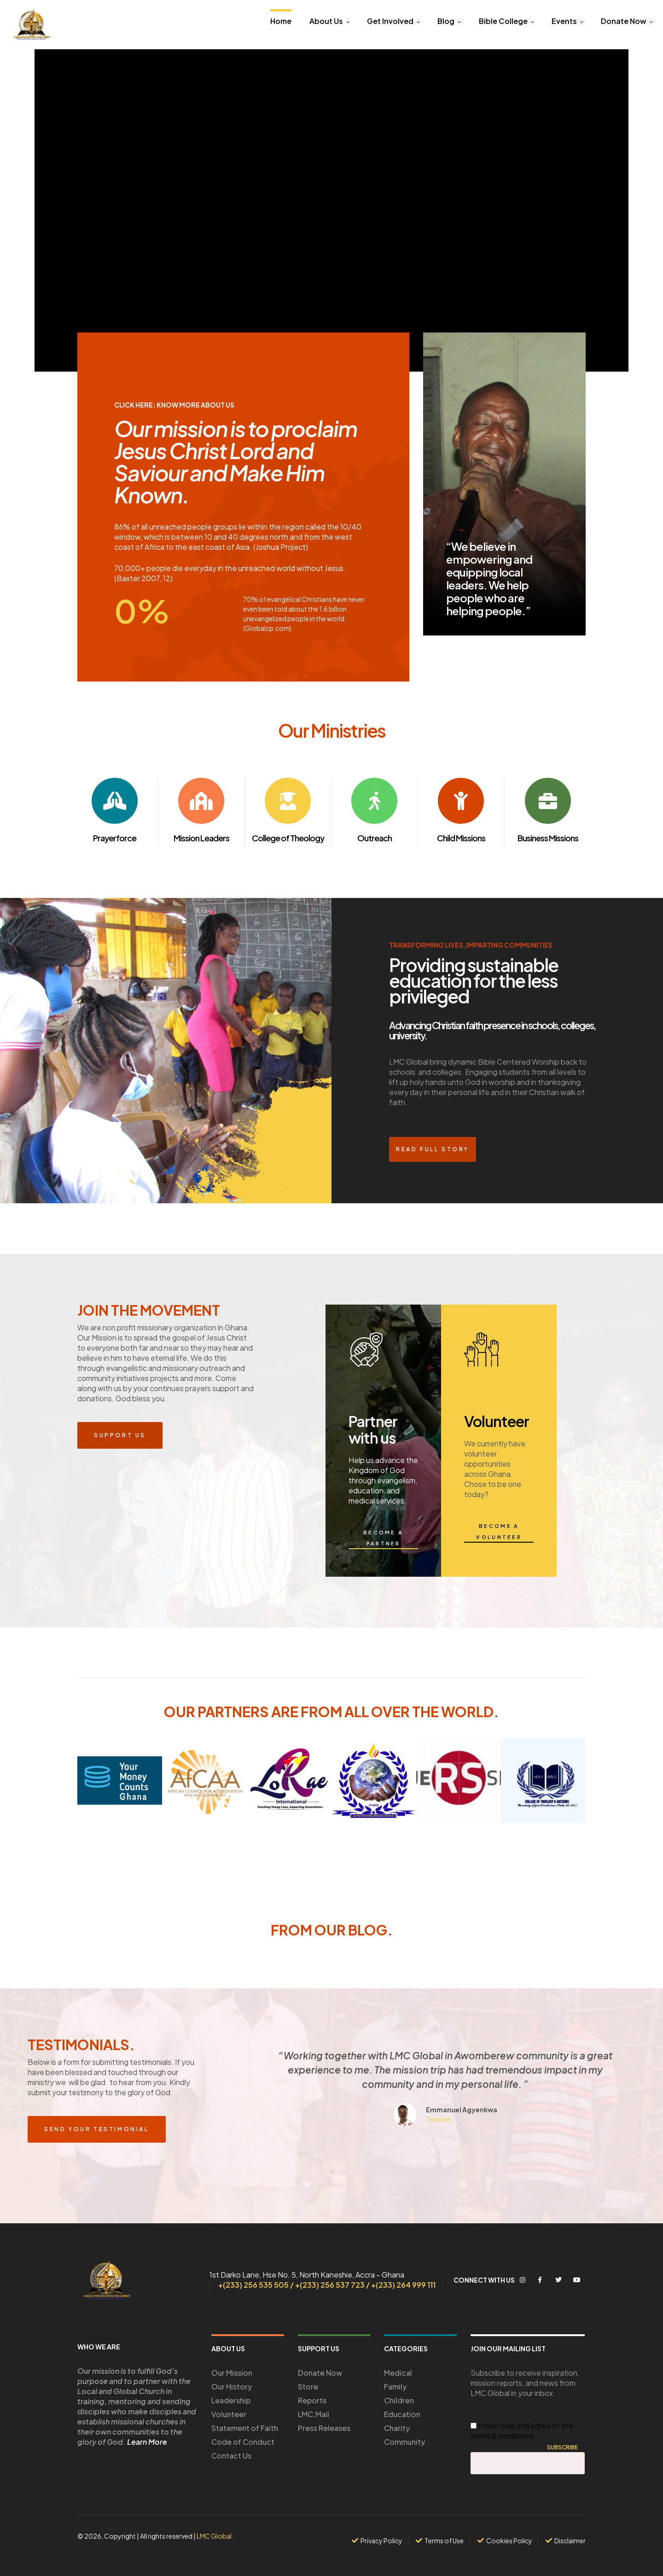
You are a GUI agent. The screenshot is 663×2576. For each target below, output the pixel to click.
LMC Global (214, 2536)
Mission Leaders (201, 838)
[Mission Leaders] (201, 801)
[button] (251, 2087)
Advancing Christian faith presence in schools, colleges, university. (492, 1030)
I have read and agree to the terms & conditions (522, 2431)
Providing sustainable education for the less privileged (473, 981)
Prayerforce (114, 838)
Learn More (147, 2442)
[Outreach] (374, 801)
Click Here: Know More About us (174, 405)
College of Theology (288, 838)
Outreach (374, 838)
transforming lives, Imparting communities (470, 945)
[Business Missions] (548, 801)
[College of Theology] (288, 801)
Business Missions (548, 838)
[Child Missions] (461, 801)
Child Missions (461, 838)
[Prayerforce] (115, 801)
